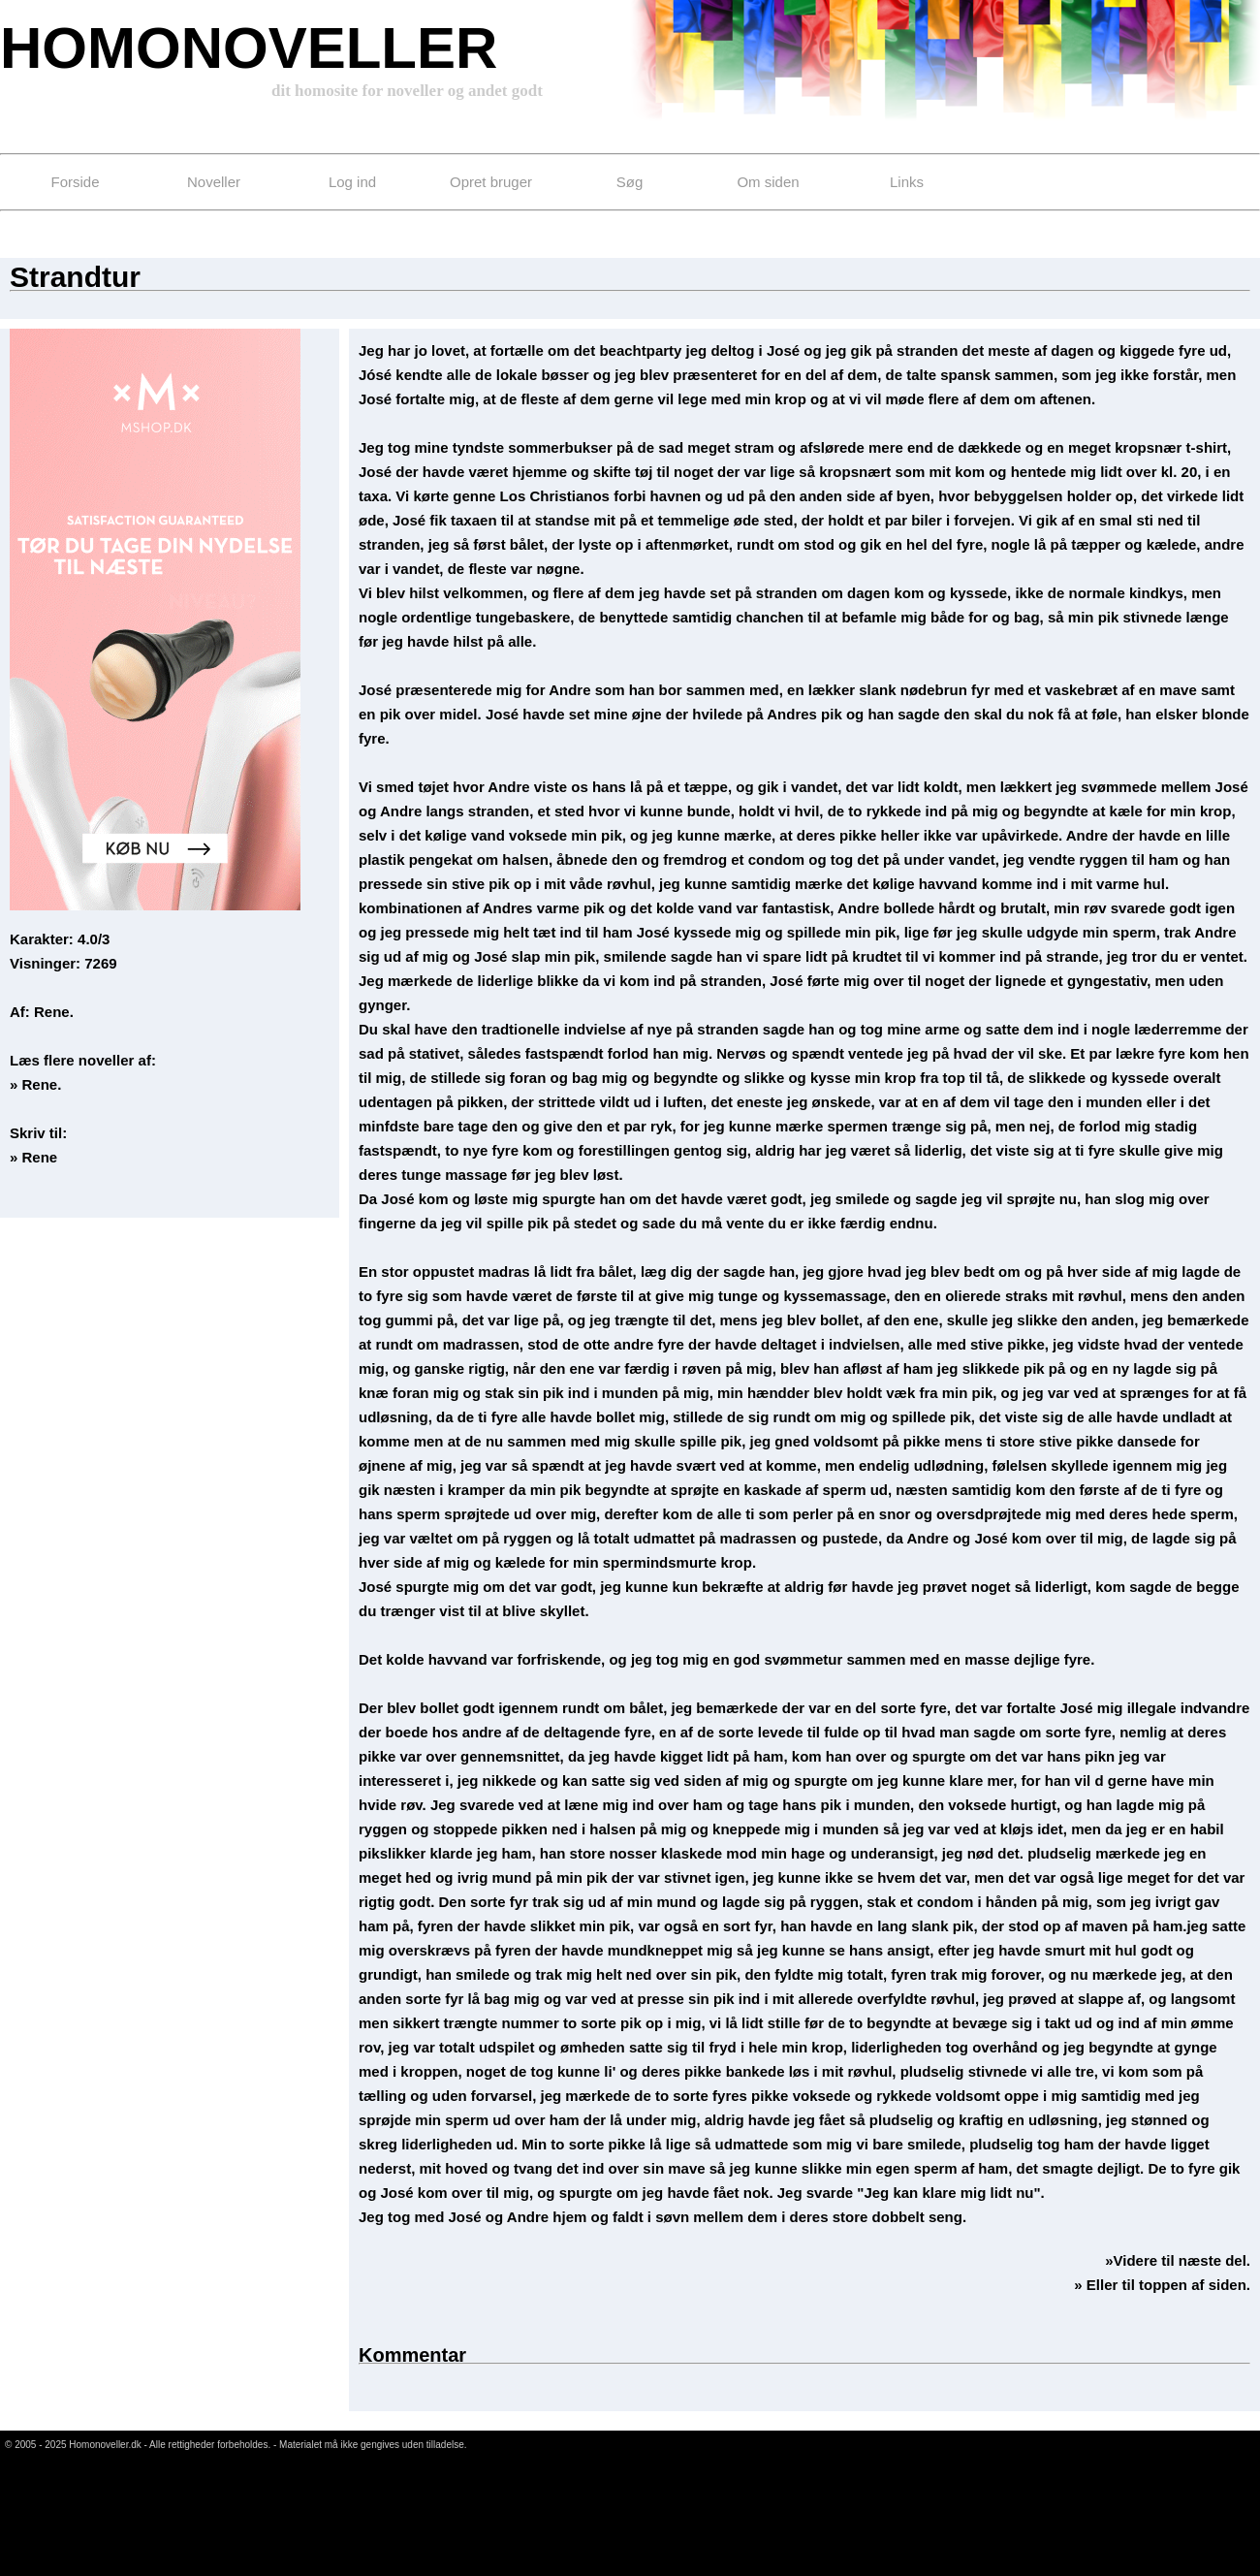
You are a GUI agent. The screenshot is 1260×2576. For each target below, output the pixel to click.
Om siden (768, 182)
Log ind (352, 182)
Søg (630, 182)
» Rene (33, 1157)
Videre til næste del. (1182, 2260)
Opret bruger (491, 182)
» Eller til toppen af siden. (1162, 2284)
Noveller (213, 182)
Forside (74, 182)
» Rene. (35, 1084)
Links (907, 182)
